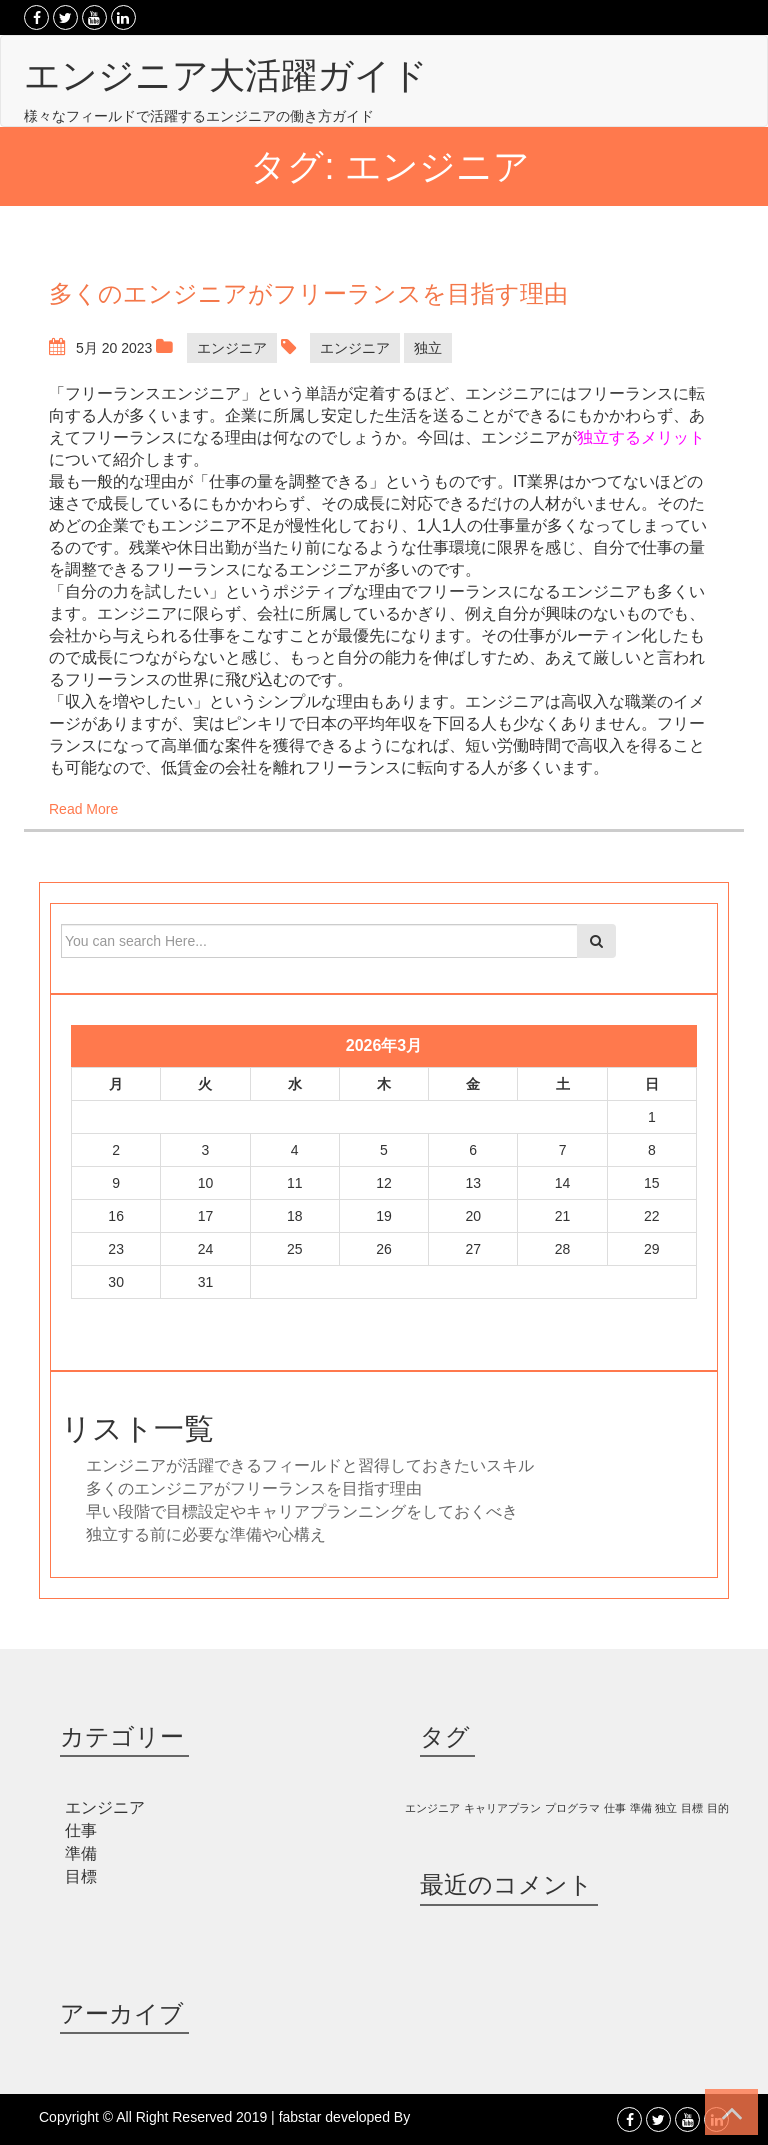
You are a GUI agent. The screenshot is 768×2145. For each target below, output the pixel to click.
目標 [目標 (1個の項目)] (692, 1808)
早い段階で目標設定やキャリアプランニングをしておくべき (302, 1511)
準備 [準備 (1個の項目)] (641, 1808)
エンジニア (232, 348)
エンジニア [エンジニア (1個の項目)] (432, 1808)
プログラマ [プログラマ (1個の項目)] (572, 1808)
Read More (83, 809)
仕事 (81, 1830)
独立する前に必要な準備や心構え (206, 1534)
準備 (81, 1853)
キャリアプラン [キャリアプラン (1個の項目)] (502, 1808)
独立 (428, 348)
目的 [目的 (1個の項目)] (718, 1808)
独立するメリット (641, 437)
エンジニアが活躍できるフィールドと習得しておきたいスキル (310, 1465)
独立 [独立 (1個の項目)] (666, 1808)
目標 (81, 1876)
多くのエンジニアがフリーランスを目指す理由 (254, 1488)
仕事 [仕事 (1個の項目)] (615, 1808)
